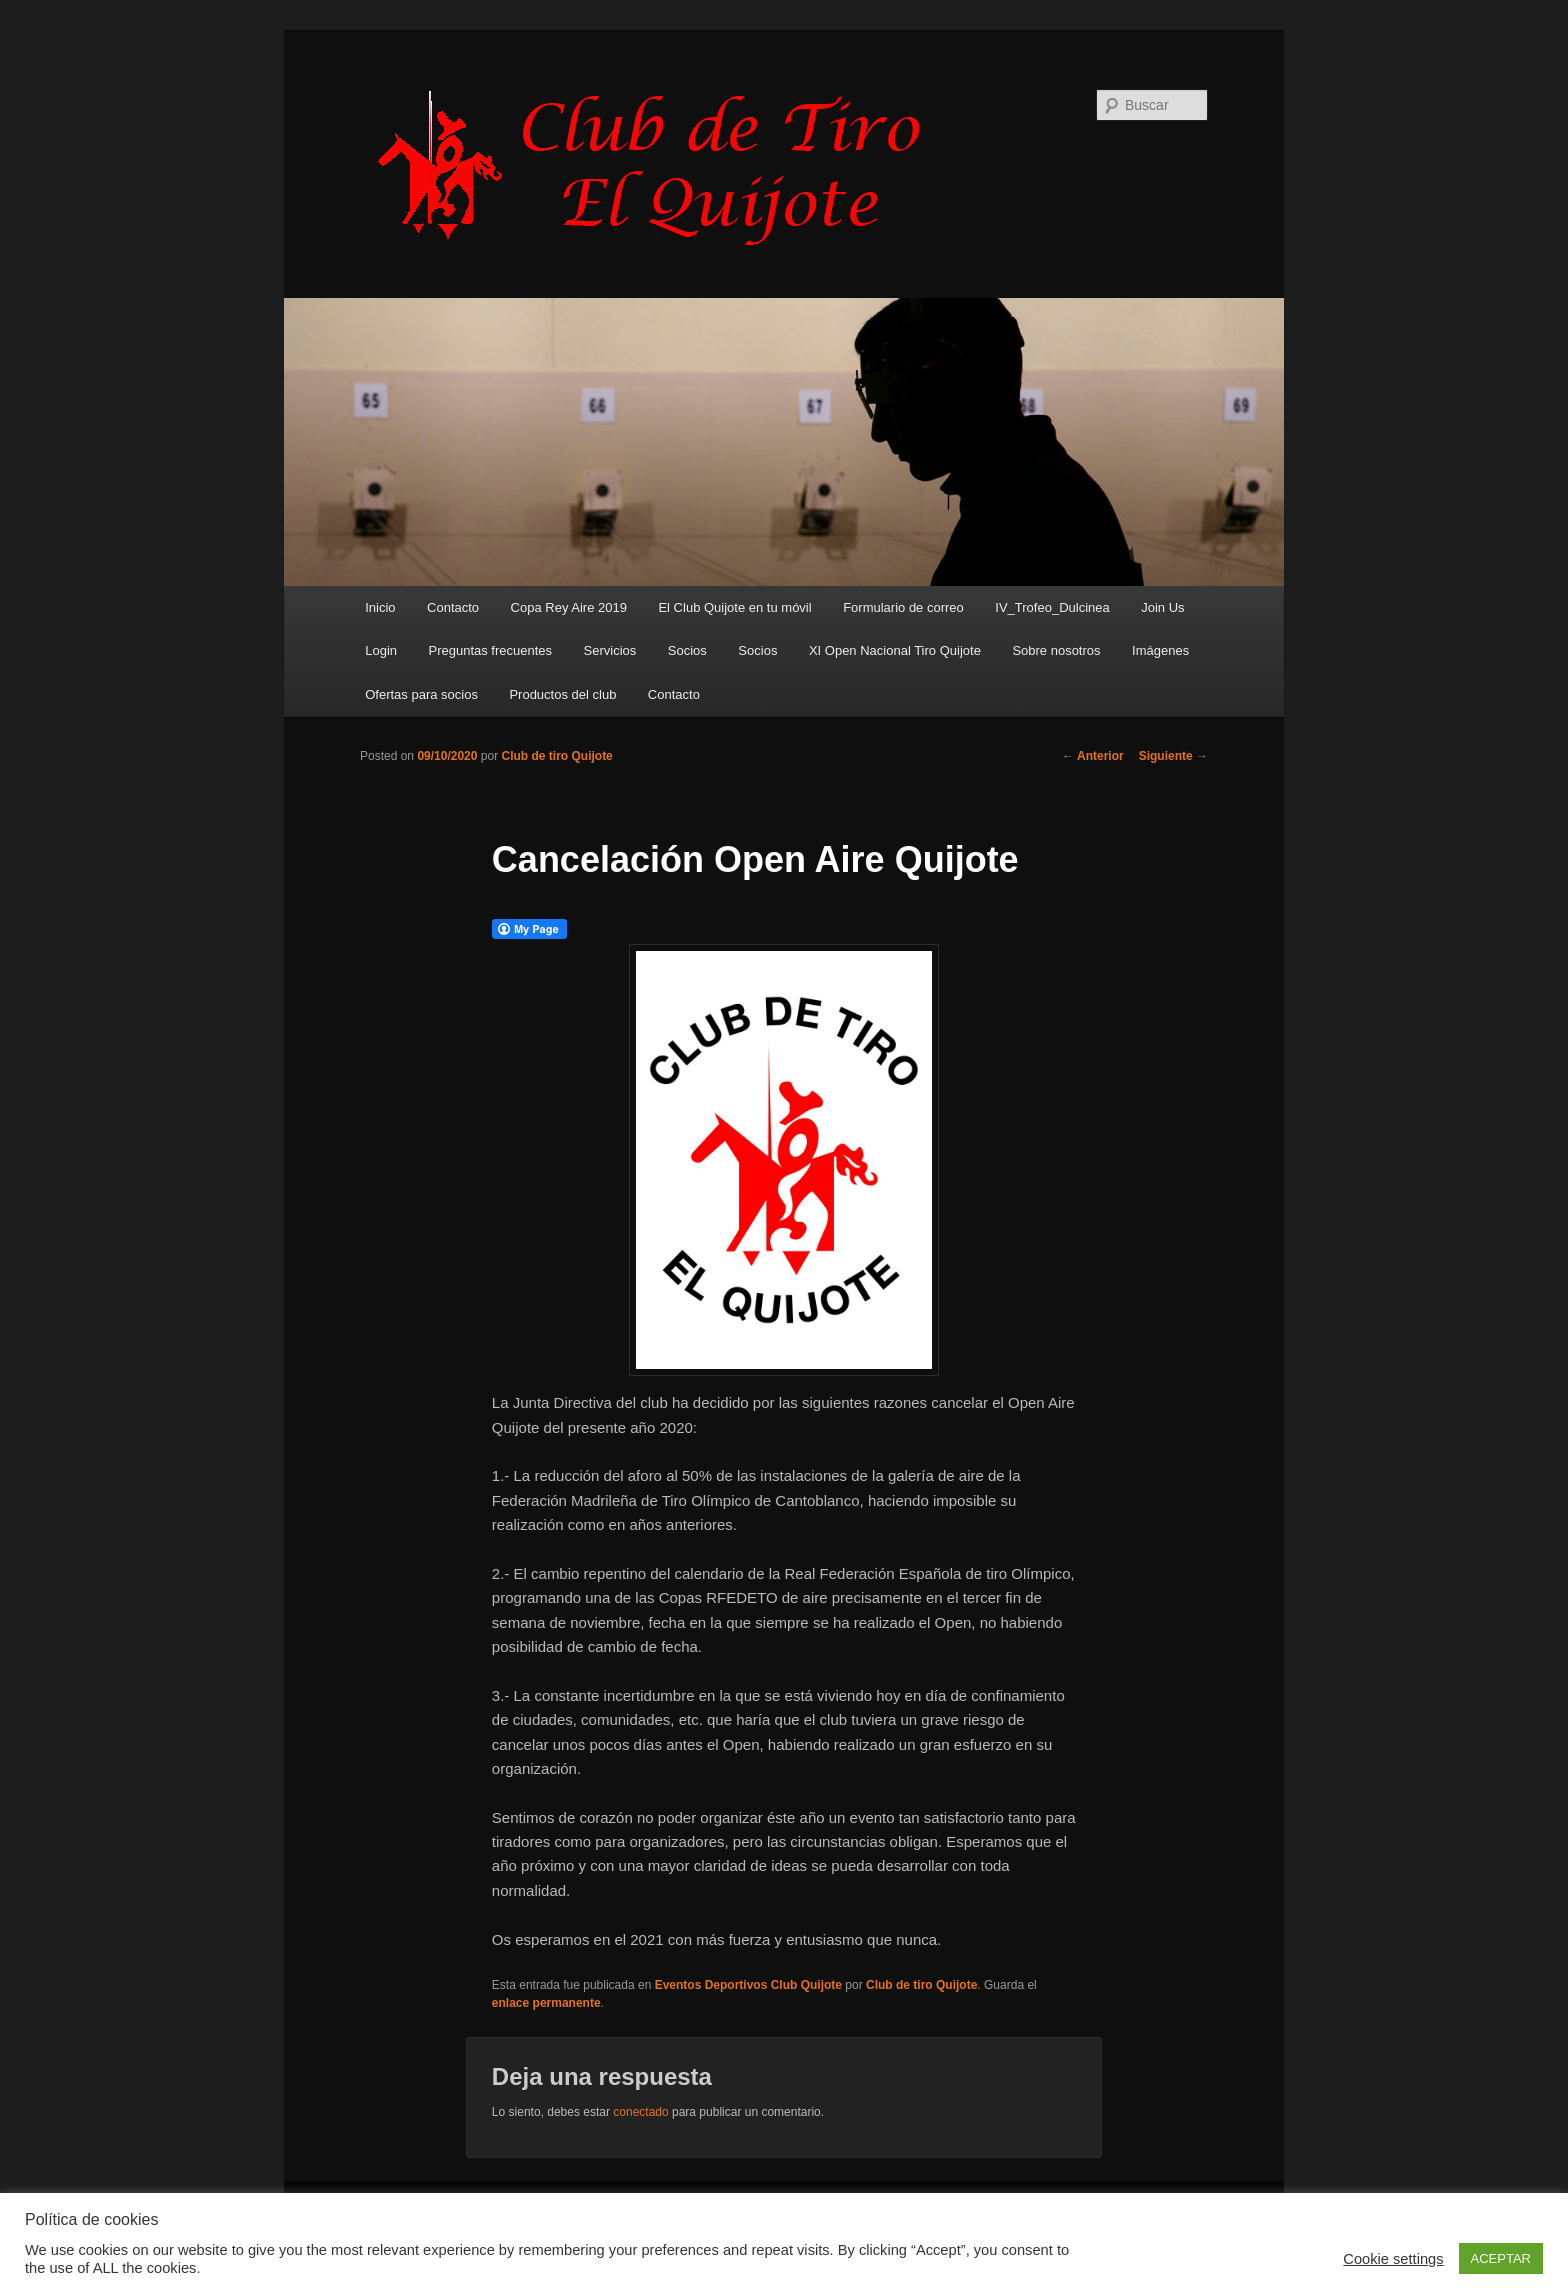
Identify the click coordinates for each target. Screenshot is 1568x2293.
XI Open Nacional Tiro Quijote (895, 650)
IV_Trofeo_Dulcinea (1052, 607)
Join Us (1162, 607)
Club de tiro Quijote (556, 756)
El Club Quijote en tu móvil (734, 607)
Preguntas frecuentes (491, 650)
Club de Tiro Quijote (660, 167)
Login (381, 650)
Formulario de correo (903, 607)
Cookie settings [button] (1393, 2259)
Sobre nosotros (1056, 650)
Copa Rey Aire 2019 (569, 607)
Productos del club (562, 694)
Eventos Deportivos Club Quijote (748, 1985)
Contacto (453, 607)
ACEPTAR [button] (1501, 2258)
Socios (687, 650)
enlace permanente (546, 2003)
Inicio (380, 607)
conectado (640, 2112)
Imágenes (1160, 650)
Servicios (610, 650)
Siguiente (1173, 756)
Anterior (1093, 756)
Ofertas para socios (421, 694)
